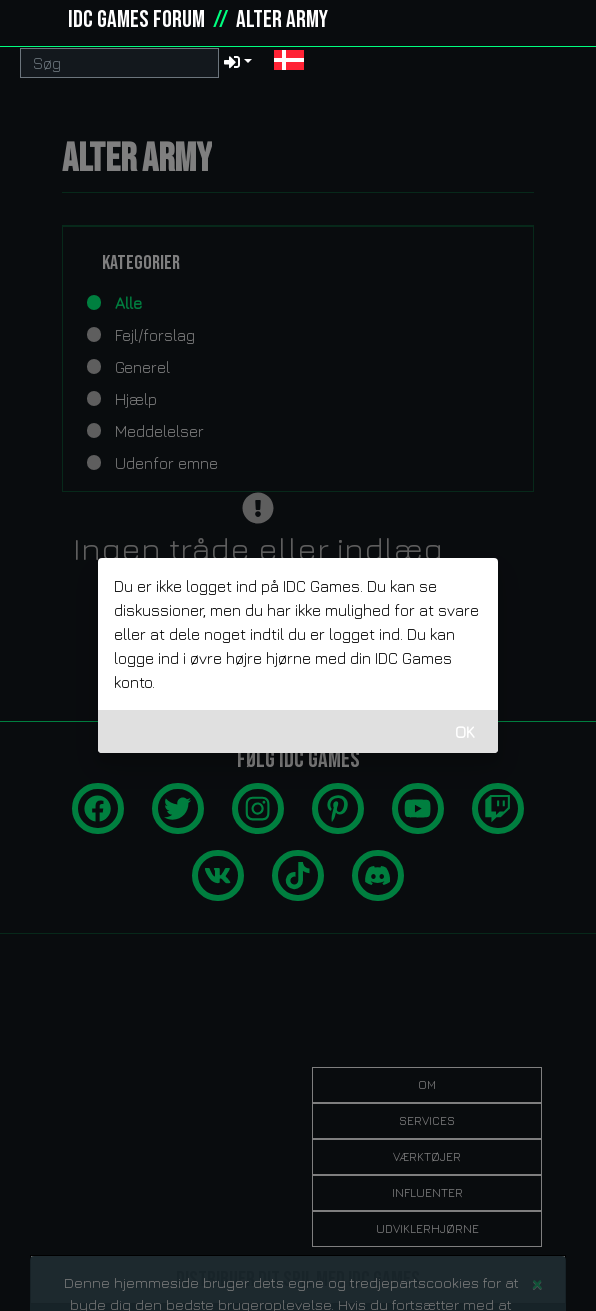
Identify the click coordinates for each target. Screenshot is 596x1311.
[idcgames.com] (38, 20)
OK (465, 732)
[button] (289, 62)
